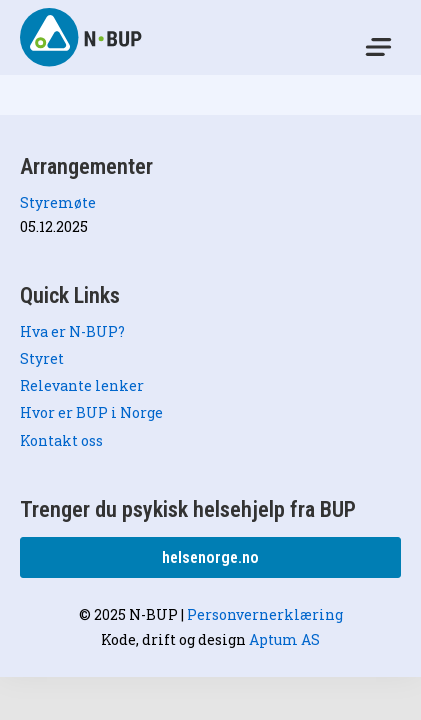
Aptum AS (284, 639)
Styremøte (58, 202)
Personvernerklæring (265, 614)
